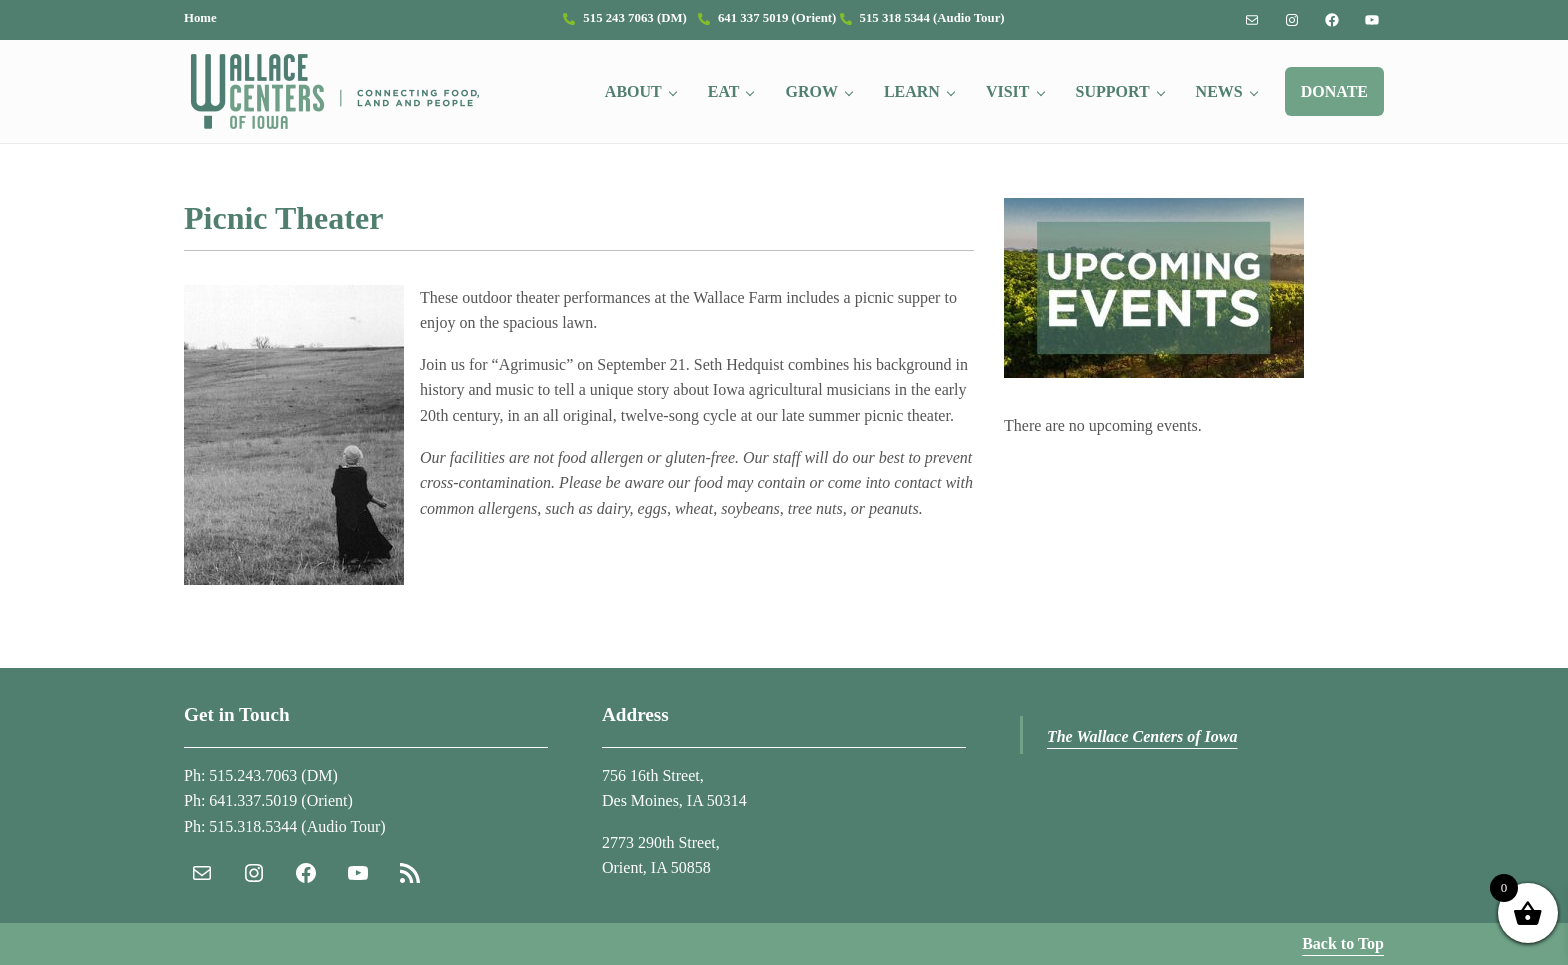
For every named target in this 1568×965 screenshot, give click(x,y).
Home (200, 18)
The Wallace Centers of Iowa (1142, 736)
